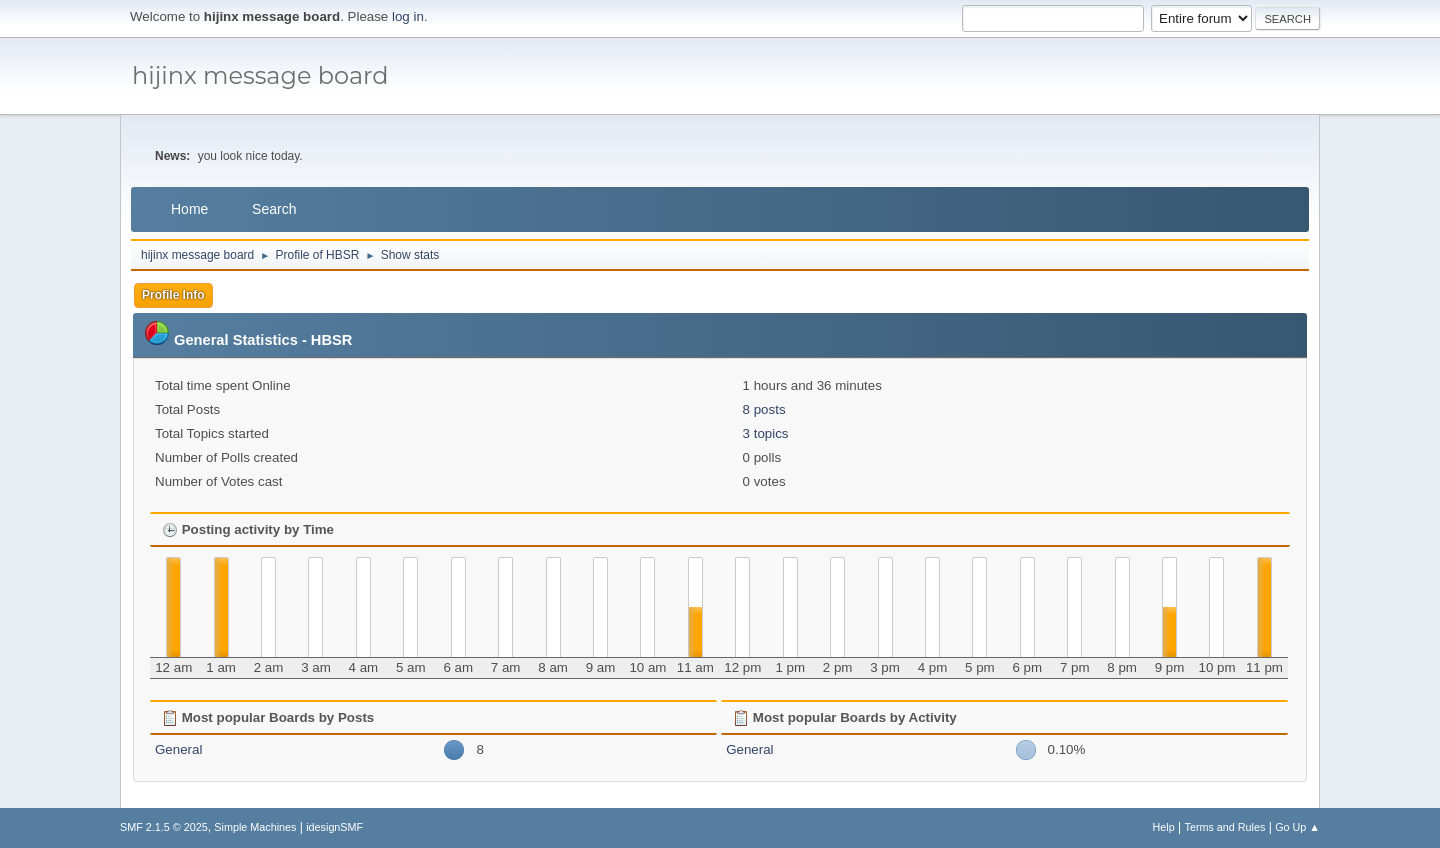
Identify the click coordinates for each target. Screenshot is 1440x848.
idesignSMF (334, 827)
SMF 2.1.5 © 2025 (164, 827)
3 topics (766, 433)
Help (1164, 827)
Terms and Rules (1225, 827)
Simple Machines (255, 827)
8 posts (764, 409)
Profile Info (173, 295)
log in (408, 16)
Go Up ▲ (1297, 827)
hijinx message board (260, 75)
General (178, 749)
